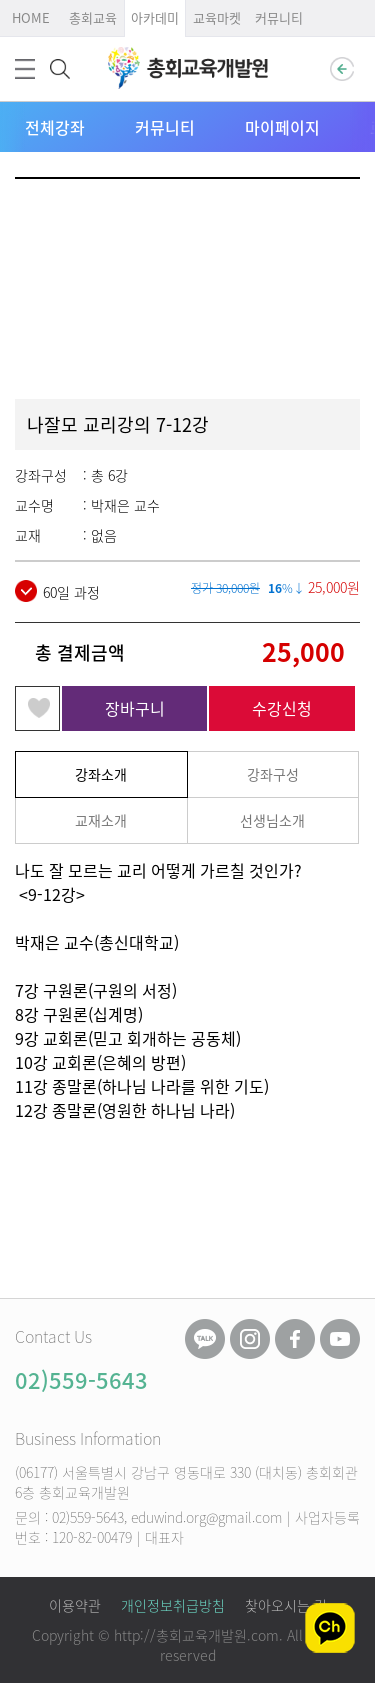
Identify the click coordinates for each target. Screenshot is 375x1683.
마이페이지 (282, 127)
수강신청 (282, 708)
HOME (31, 17)
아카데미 (155, 17)
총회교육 (93, 17)
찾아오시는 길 (286, 1605)
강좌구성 (273, 774)
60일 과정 (57, 591)
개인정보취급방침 (173, 1605)
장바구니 (135, 708)
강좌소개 (101, 774)
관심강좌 (37, 708)
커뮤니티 (279, 17)
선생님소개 (272, 820)
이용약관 (75, 1605)
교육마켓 (217, 17)
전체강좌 (55, 127)
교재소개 (101, 820)
